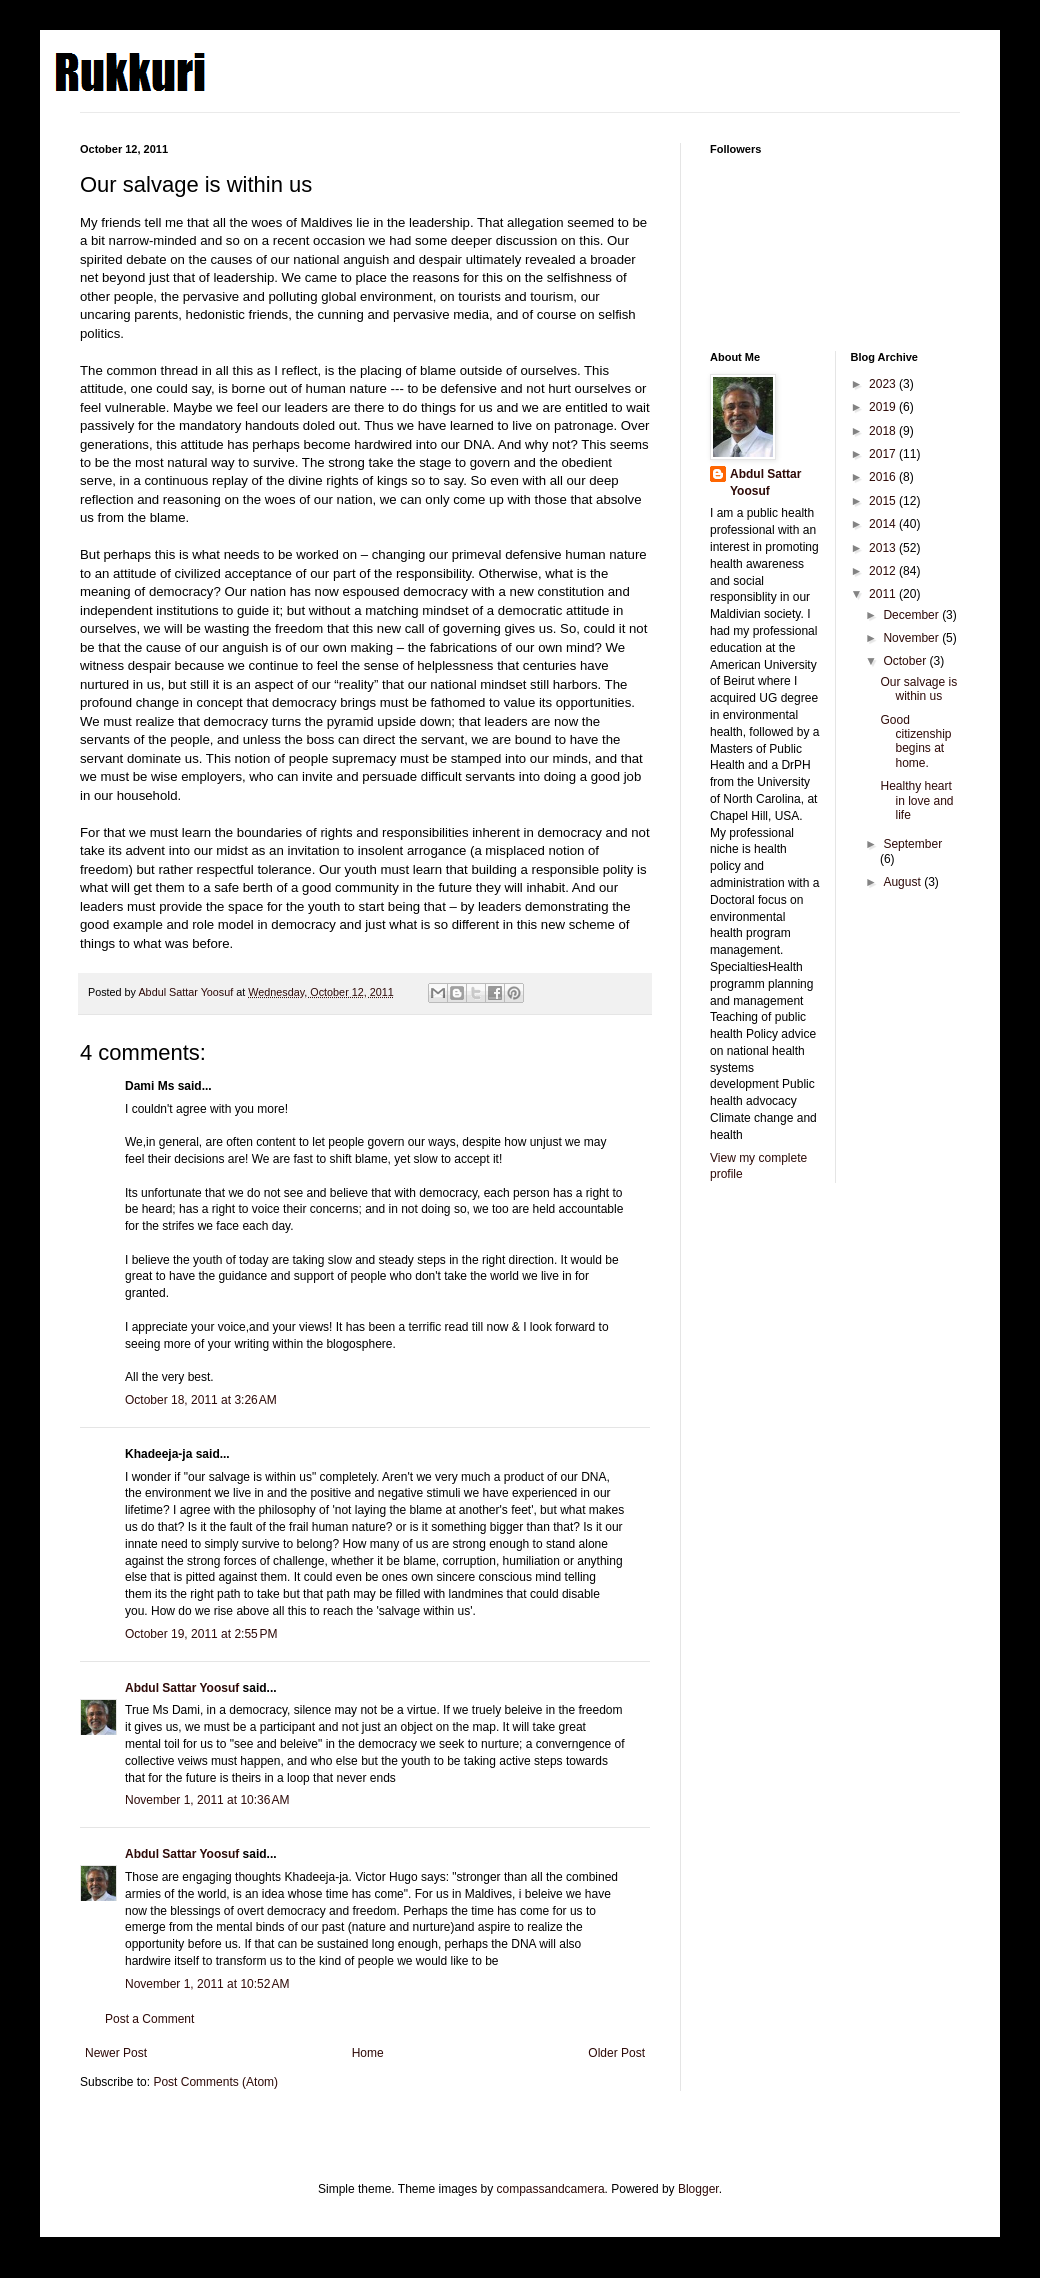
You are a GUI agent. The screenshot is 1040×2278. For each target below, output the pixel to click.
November (912, 638)
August (903, 882)
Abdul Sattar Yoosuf (182, 1688)
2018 (884, 431)
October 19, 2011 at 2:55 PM (201, 1634)
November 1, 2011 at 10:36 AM (207, 1800)
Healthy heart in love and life (916, 800)
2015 (884, 501)
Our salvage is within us (918, 689)
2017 (884, 454)
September (912, 844)
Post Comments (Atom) (215, 2082)
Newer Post (116, 2053)
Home (368, 2053)
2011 (884, 594)
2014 (884, 524)
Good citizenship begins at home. (915, 741)
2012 (884, 571)
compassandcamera (551, 2189)
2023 (884, 384)
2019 (884, 407)
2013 (884, 548)
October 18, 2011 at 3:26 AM (201, 1400)
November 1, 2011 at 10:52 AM (207, 1984)
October (906, 661)
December (912, 615)
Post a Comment (149, 2019)
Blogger (698, 2189)
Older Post (616, 2053)
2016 (884, 477)
